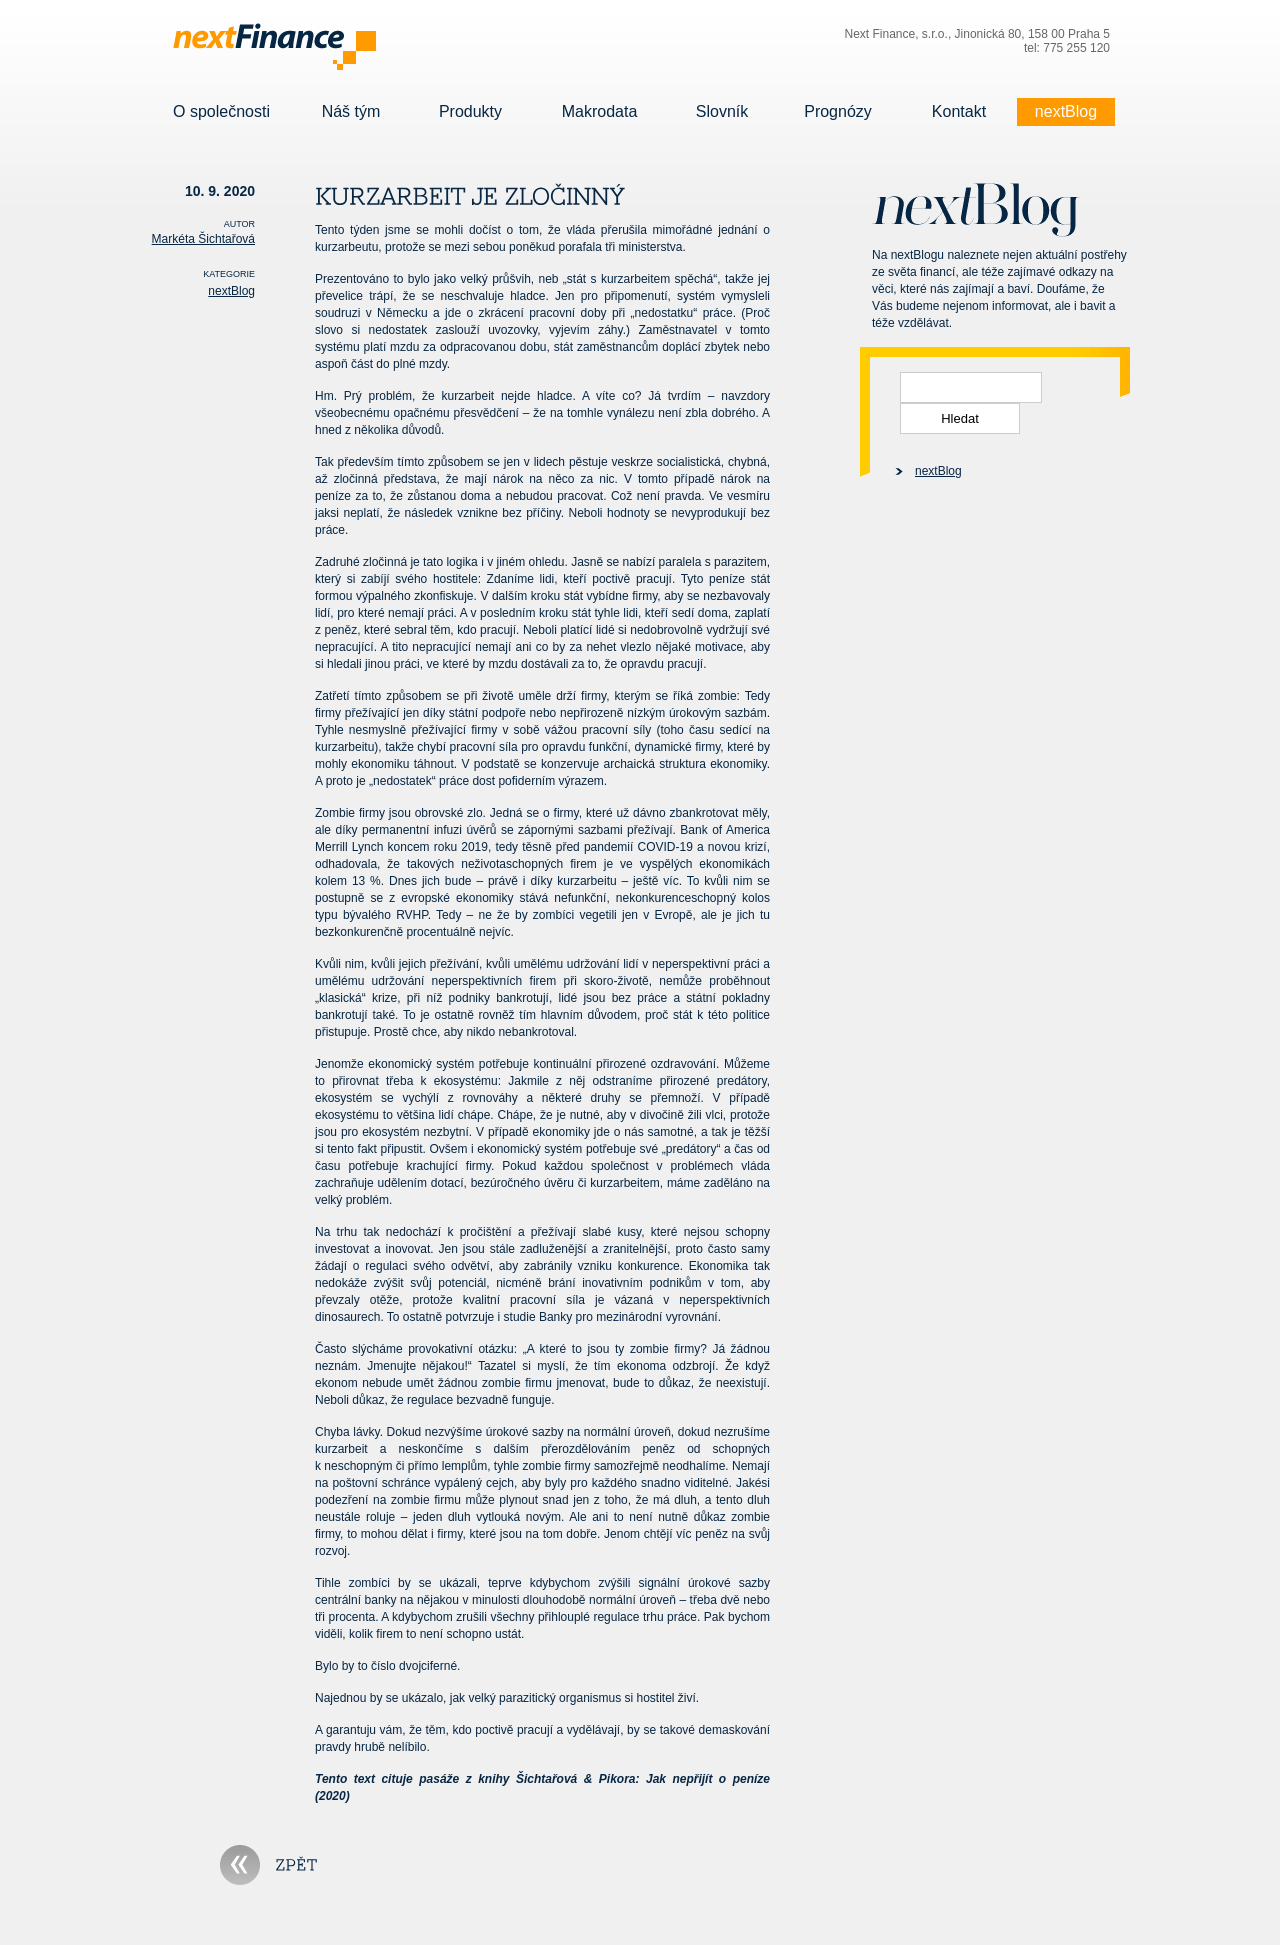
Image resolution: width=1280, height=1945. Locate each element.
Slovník (722, 112)
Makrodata (599, 112)
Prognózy (838, 112)
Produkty (470, 112)
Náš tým (351, 112)
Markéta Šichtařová (203, 239)
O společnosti (221, 112)
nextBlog (1066, 112)
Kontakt (959, 112)
